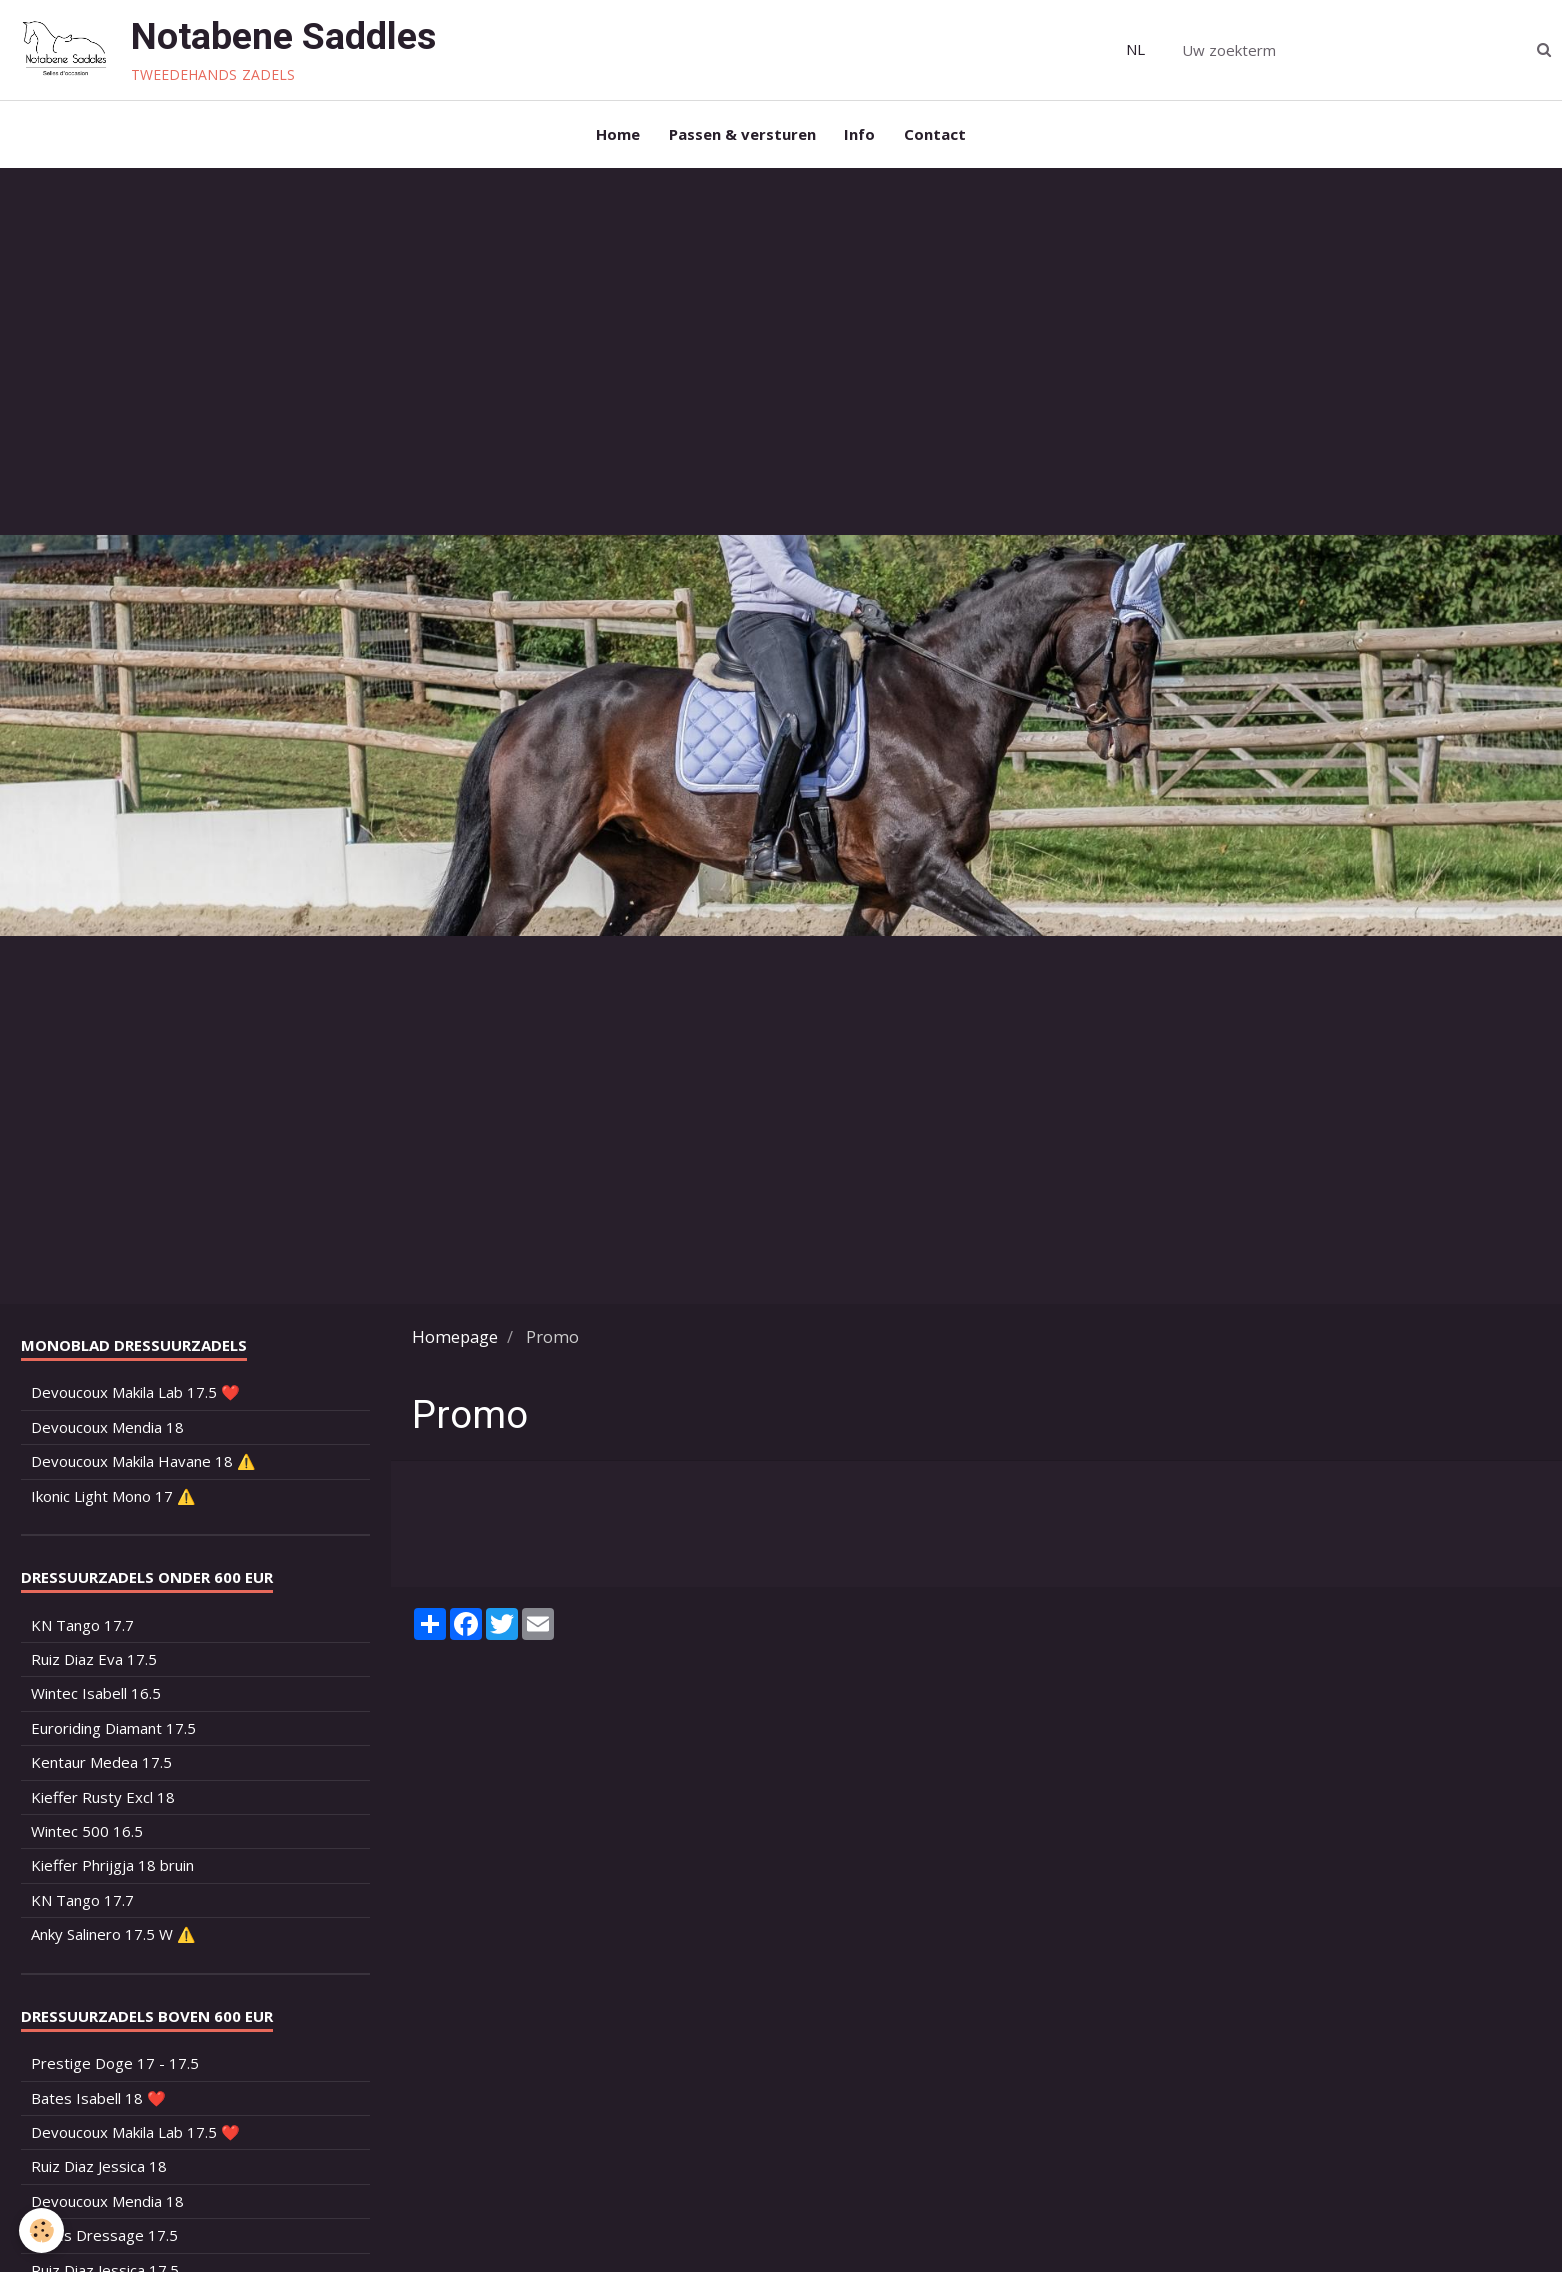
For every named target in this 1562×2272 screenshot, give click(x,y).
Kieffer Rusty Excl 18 (103, 1801)
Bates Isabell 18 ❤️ (98, 2102)
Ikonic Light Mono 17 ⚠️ (113, 1500)
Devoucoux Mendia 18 (107, 1431)
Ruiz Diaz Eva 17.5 (94, 1663)
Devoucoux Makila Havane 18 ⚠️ (143, 1466)
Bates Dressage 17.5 (104, 2240)
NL (1135, 49)
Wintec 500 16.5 (87, 1835)
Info (860, 136)
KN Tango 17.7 (82, 1629)
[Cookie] (42, 2230)
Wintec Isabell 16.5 (96, 1698)
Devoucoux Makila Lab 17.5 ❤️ (135, 1397)
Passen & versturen (741, 136)
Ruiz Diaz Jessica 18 (99, 2171)
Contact (937, 136)
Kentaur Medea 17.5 (101, 1767)
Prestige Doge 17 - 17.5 (115, 2068)
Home (616, 136)
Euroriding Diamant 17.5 (113, 1732)
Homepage (455, 1340)
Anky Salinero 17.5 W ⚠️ (113, 1939)
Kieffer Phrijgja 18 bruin (112, 1870)
